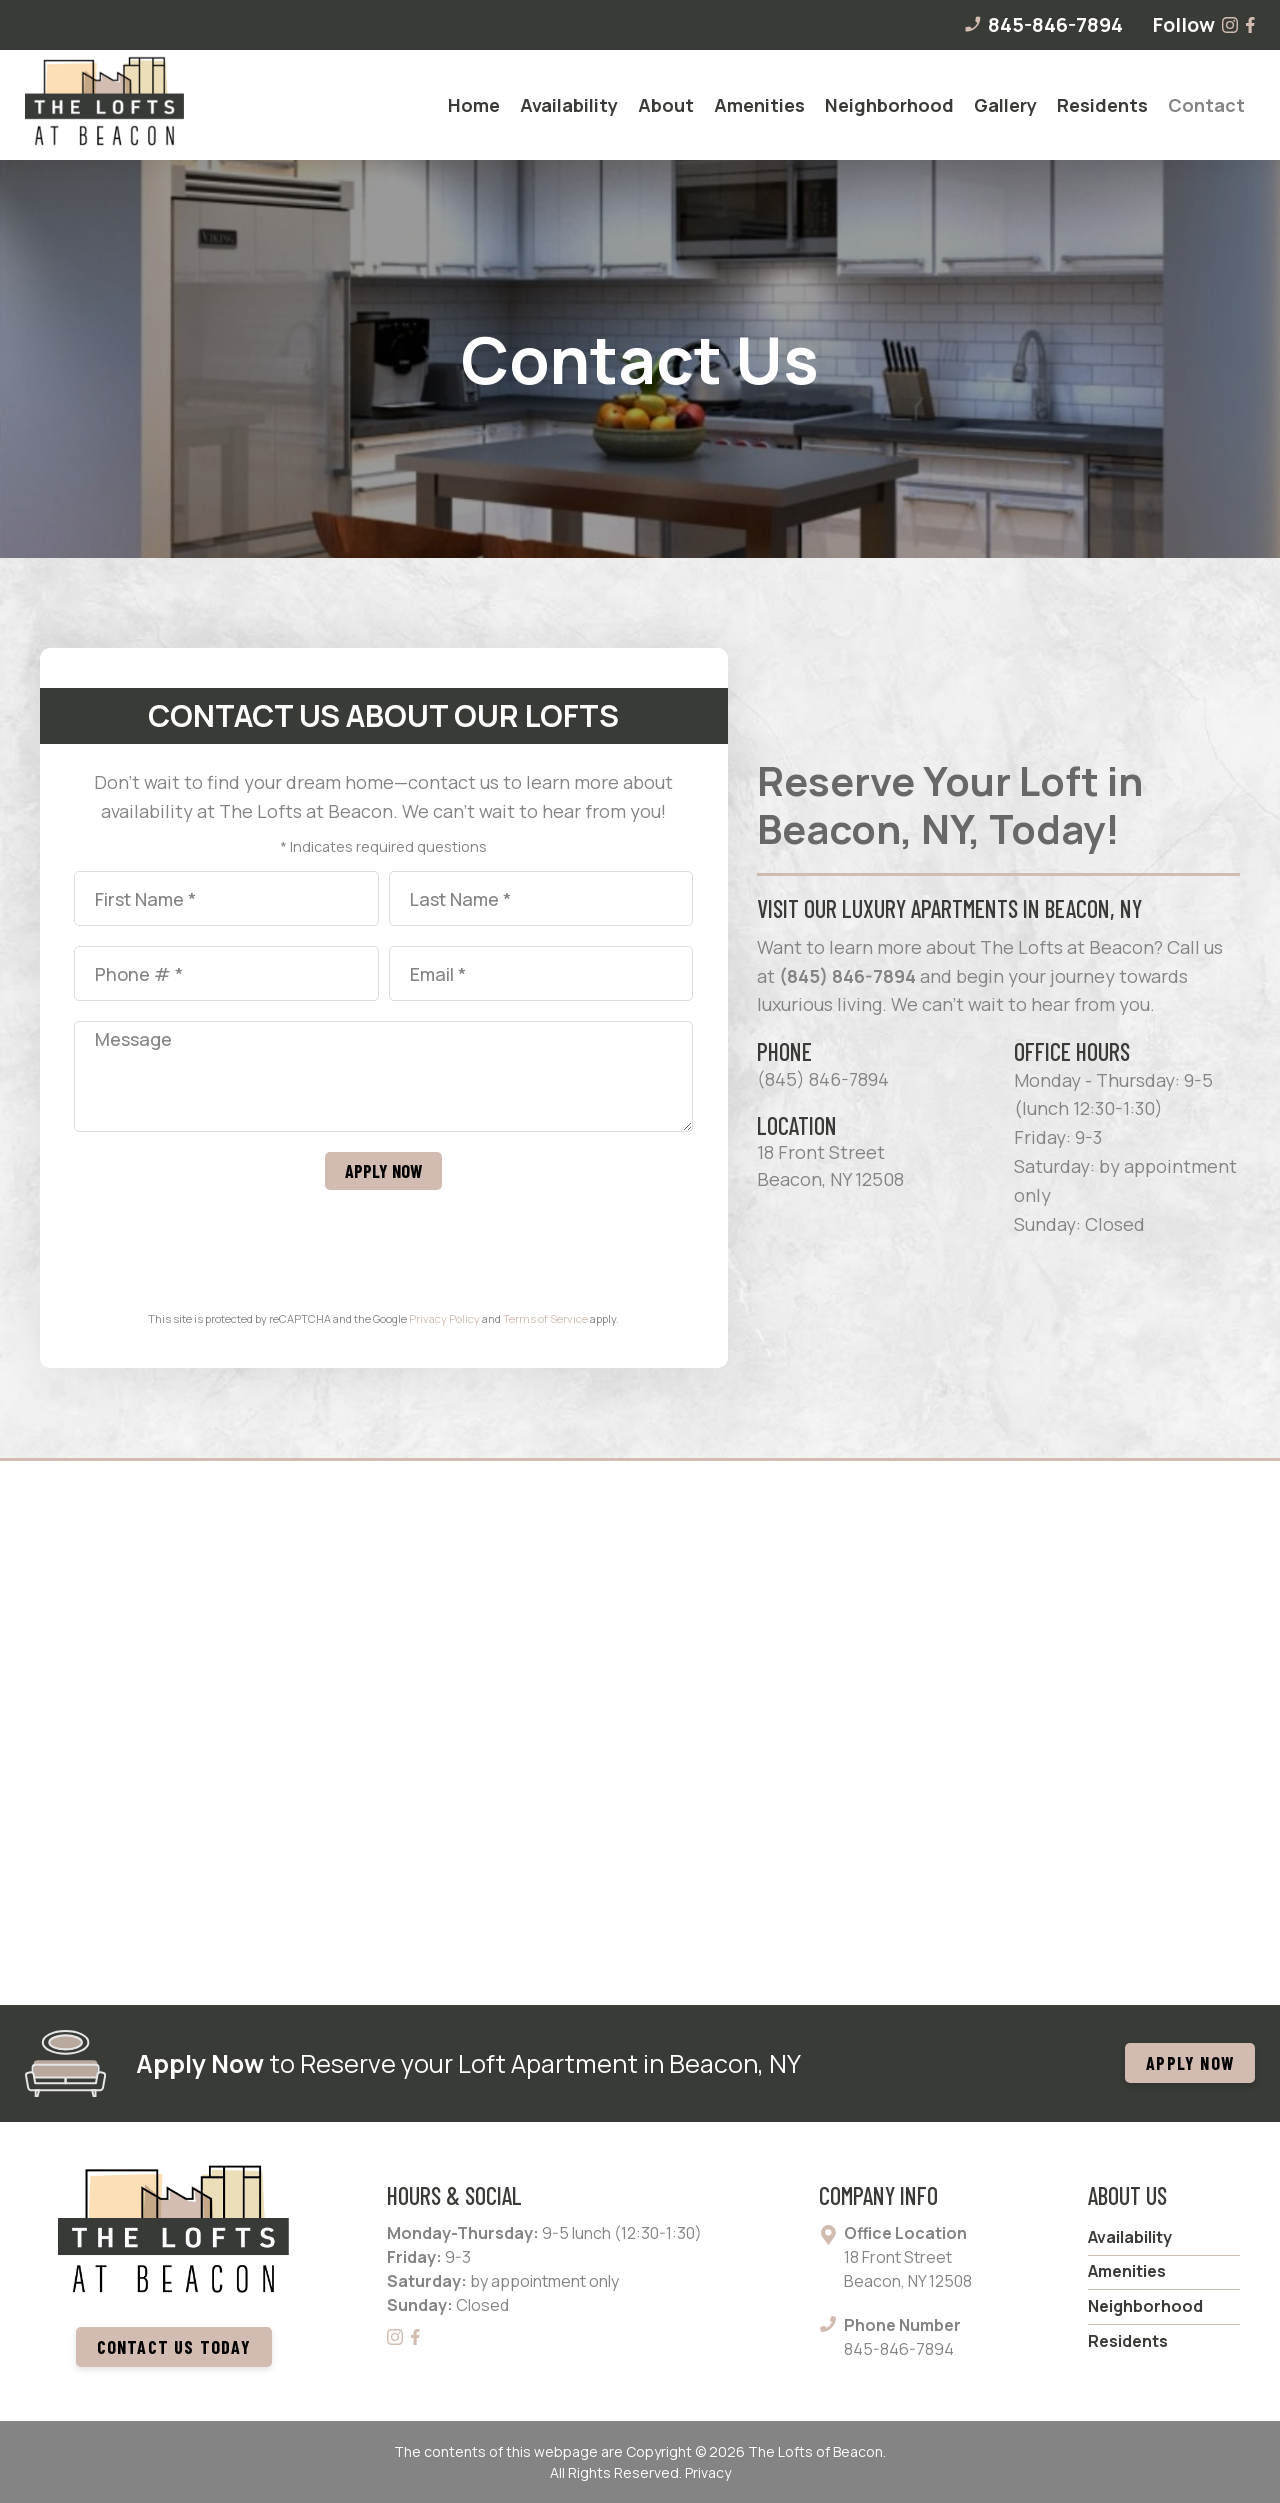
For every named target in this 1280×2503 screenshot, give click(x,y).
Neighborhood (1145, 2306)
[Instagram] (1231, 25)
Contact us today (174, 2347)
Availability (1130, 2237)
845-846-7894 (1043, 25)
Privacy (708, 2472)
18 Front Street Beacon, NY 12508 (830, 1165)
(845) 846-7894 (847, 976)
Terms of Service (545, 1318)
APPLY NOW (1190, 2063)
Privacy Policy (444, 1318)
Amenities (1127, 2271)
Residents (1128, 2341)
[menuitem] (474, 104)
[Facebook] (1250, 25)
